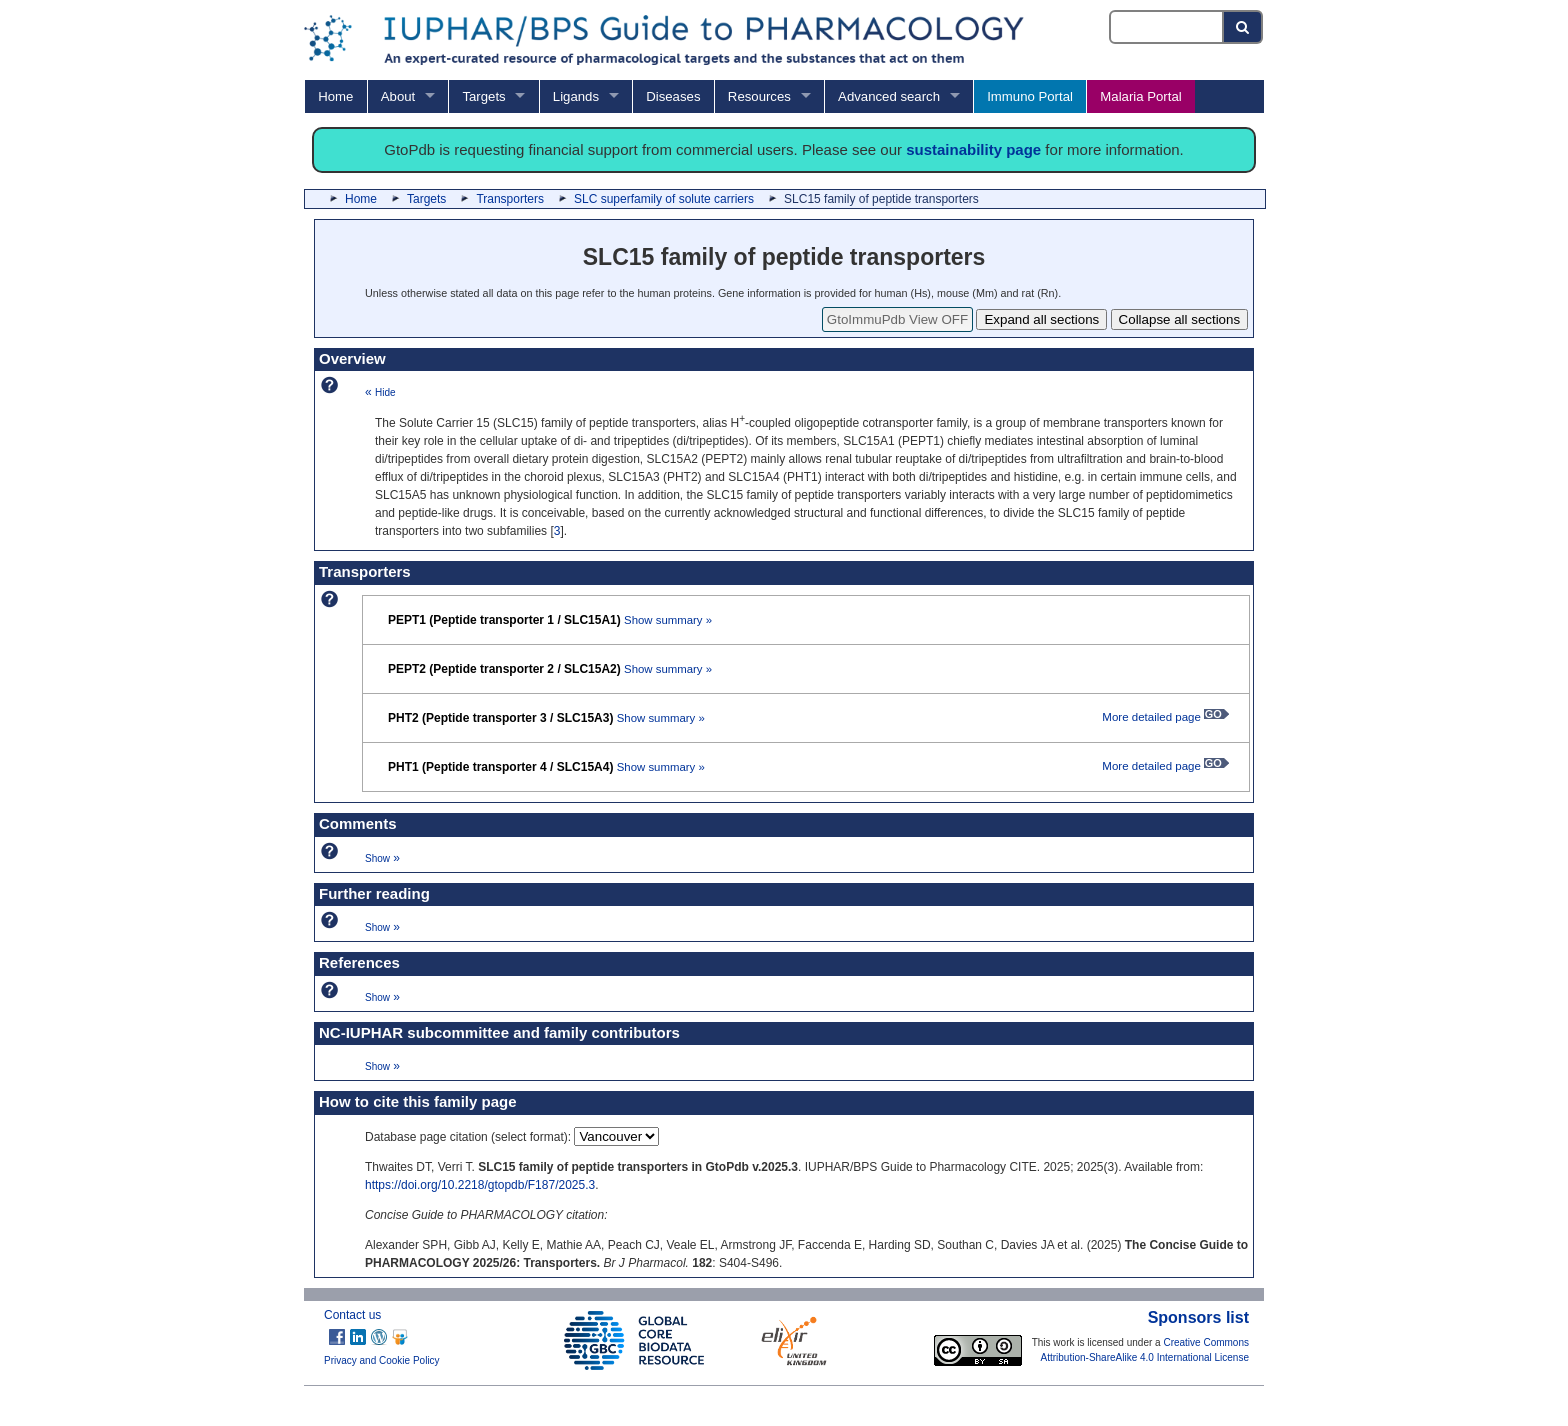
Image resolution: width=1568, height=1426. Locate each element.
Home (335, 96)
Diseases (673, 96)
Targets (483, 96)
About (398, 96)
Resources (759, 96)
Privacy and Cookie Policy (382, 1360)
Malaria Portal (1140, 96)
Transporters (510, 199)
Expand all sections (1041, 319)
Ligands (576, 96)
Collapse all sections (1180, 319)
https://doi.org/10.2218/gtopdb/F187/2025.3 (480, 1185)
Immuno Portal (1030, 96)
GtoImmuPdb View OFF (897, 319)
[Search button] (1243, 27)
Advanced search (889, 96)
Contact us (352, 1315)
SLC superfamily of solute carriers (664, 199)
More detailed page (1165, 717)
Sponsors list (1198, 1317)
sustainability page (973, 149)
